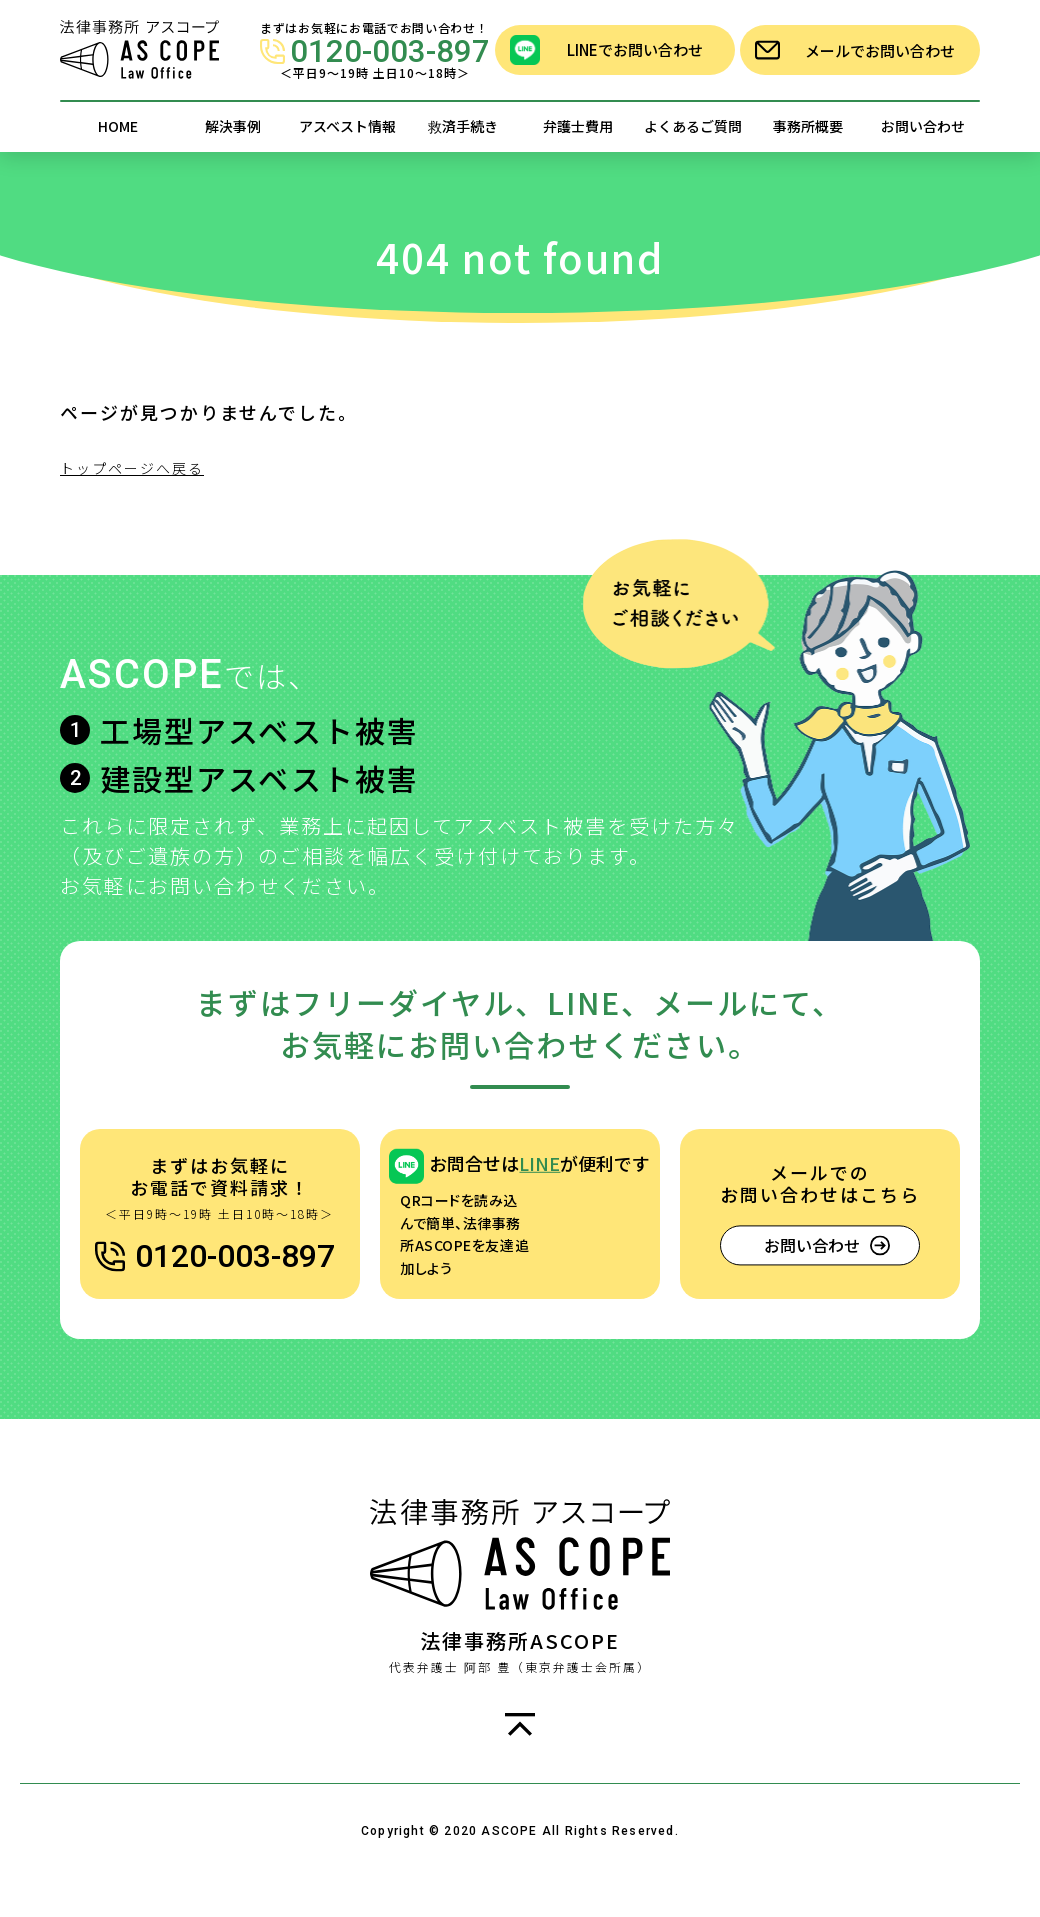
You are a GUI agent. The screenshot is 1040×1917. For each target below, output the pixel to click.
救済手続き (463, 126)
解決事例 (233, 126)
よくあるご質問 (693, 126)
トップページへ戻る (132, 468)
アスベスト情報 (347, 126)
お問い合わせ (923, 126)
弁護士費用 (578, 126)
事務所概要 (808, 126)
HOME (118, 126)
